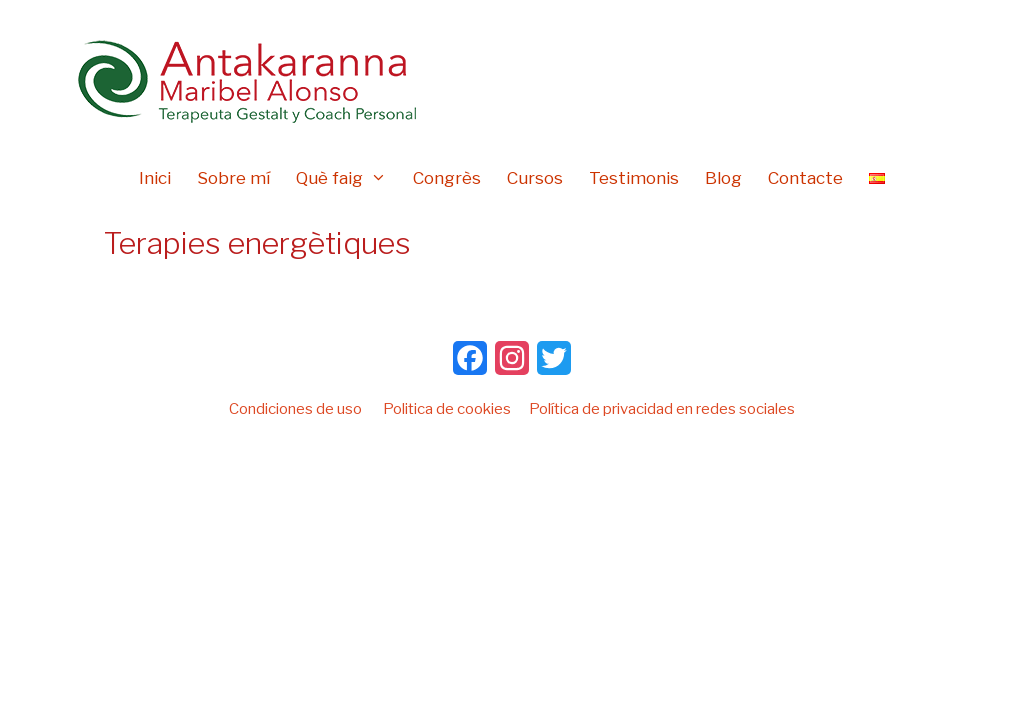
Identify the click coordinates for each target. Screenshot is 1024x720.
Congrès (447, 178)
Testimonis (634, 178)
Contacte (805, 178)
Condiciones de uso (295, 409)
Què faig (348, 178)
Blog (723, 178)
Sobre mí (233, 178)
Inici (155, 178)
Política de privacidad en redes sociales (662, 409)
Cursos (535, 178)
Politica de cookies (447, 409)
